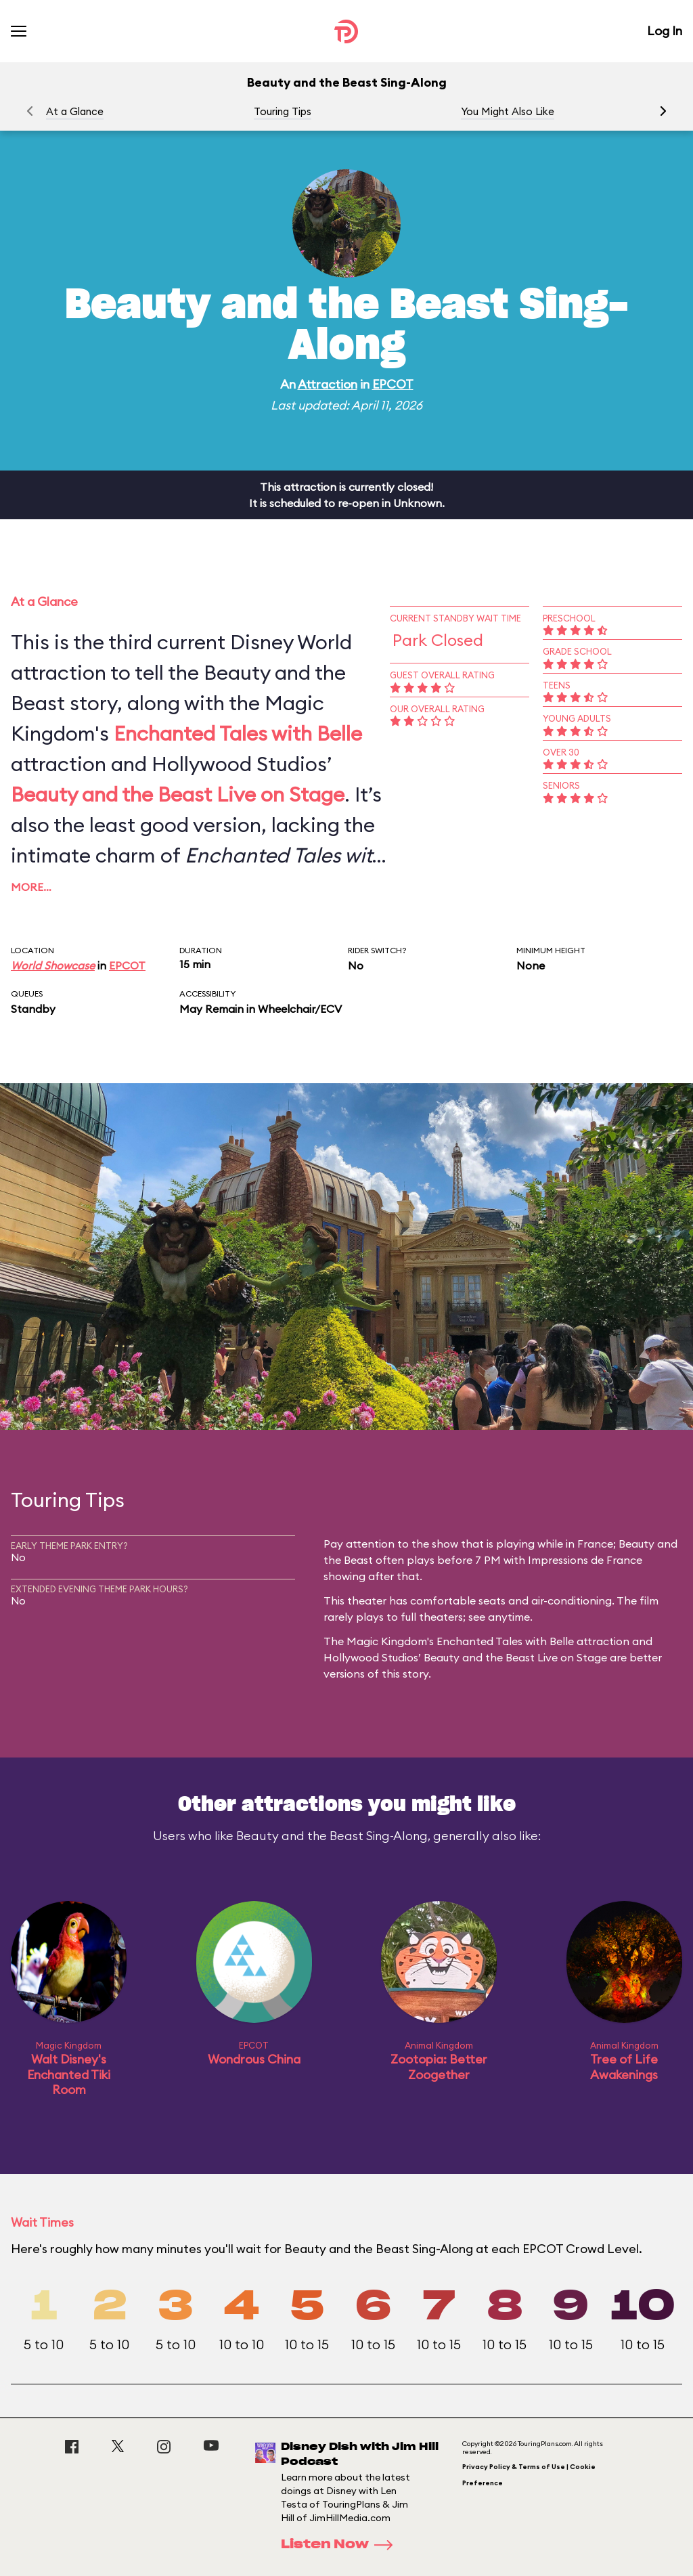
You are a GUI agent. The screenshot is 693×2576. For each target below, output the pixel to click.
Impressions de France (585, 1560)
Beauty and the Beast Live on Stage (177, 794)
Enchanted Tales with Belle (238, 733)
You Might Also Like (507, 111)
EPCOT (392, 384)
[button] (663, 111)
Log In (664, 31)
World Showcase (53, 965)
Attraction (327, 384)
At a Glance (75, 111)
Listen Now (341, 2545)
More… (31, 887)
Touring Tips (282, 111)
